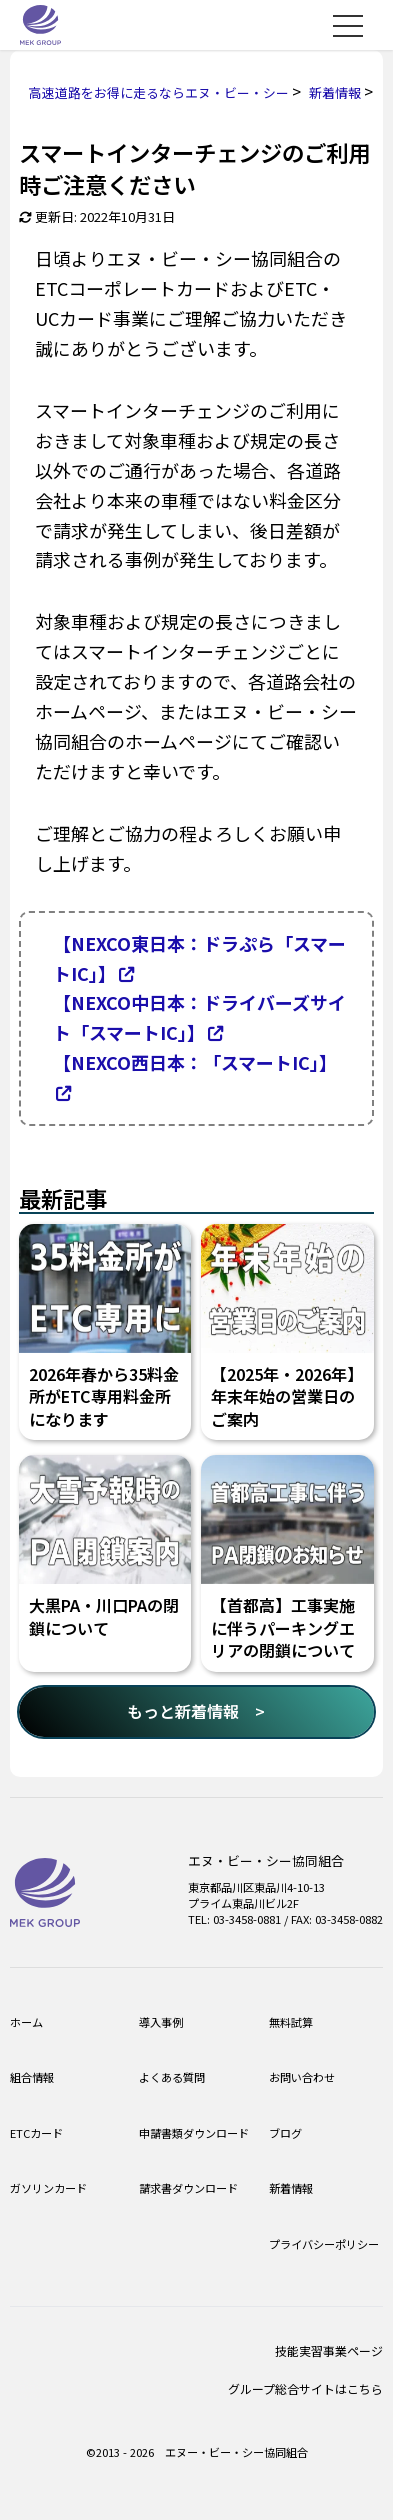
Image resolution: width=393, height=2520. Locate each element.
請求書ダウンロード (188, 2188)
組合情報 (32, 2077)
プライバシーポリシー (324, 2244)
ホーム (26, 2022)
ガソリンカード (48, 2188)
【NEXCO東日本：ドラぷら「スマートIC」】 (199, 958)
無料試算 (291, 2022)
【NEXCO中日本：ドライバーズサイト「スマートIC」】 (199, 1017)
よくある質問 (172, 2077)
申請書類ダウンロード (194, 2133)
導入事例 (161, 2022)
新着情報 (291, 2188)
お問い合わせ (302, 2077)
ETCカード (36, 2133)
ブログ (285, 2133)
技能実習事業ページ (329, 2350)
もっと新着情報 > (196, 1711)
